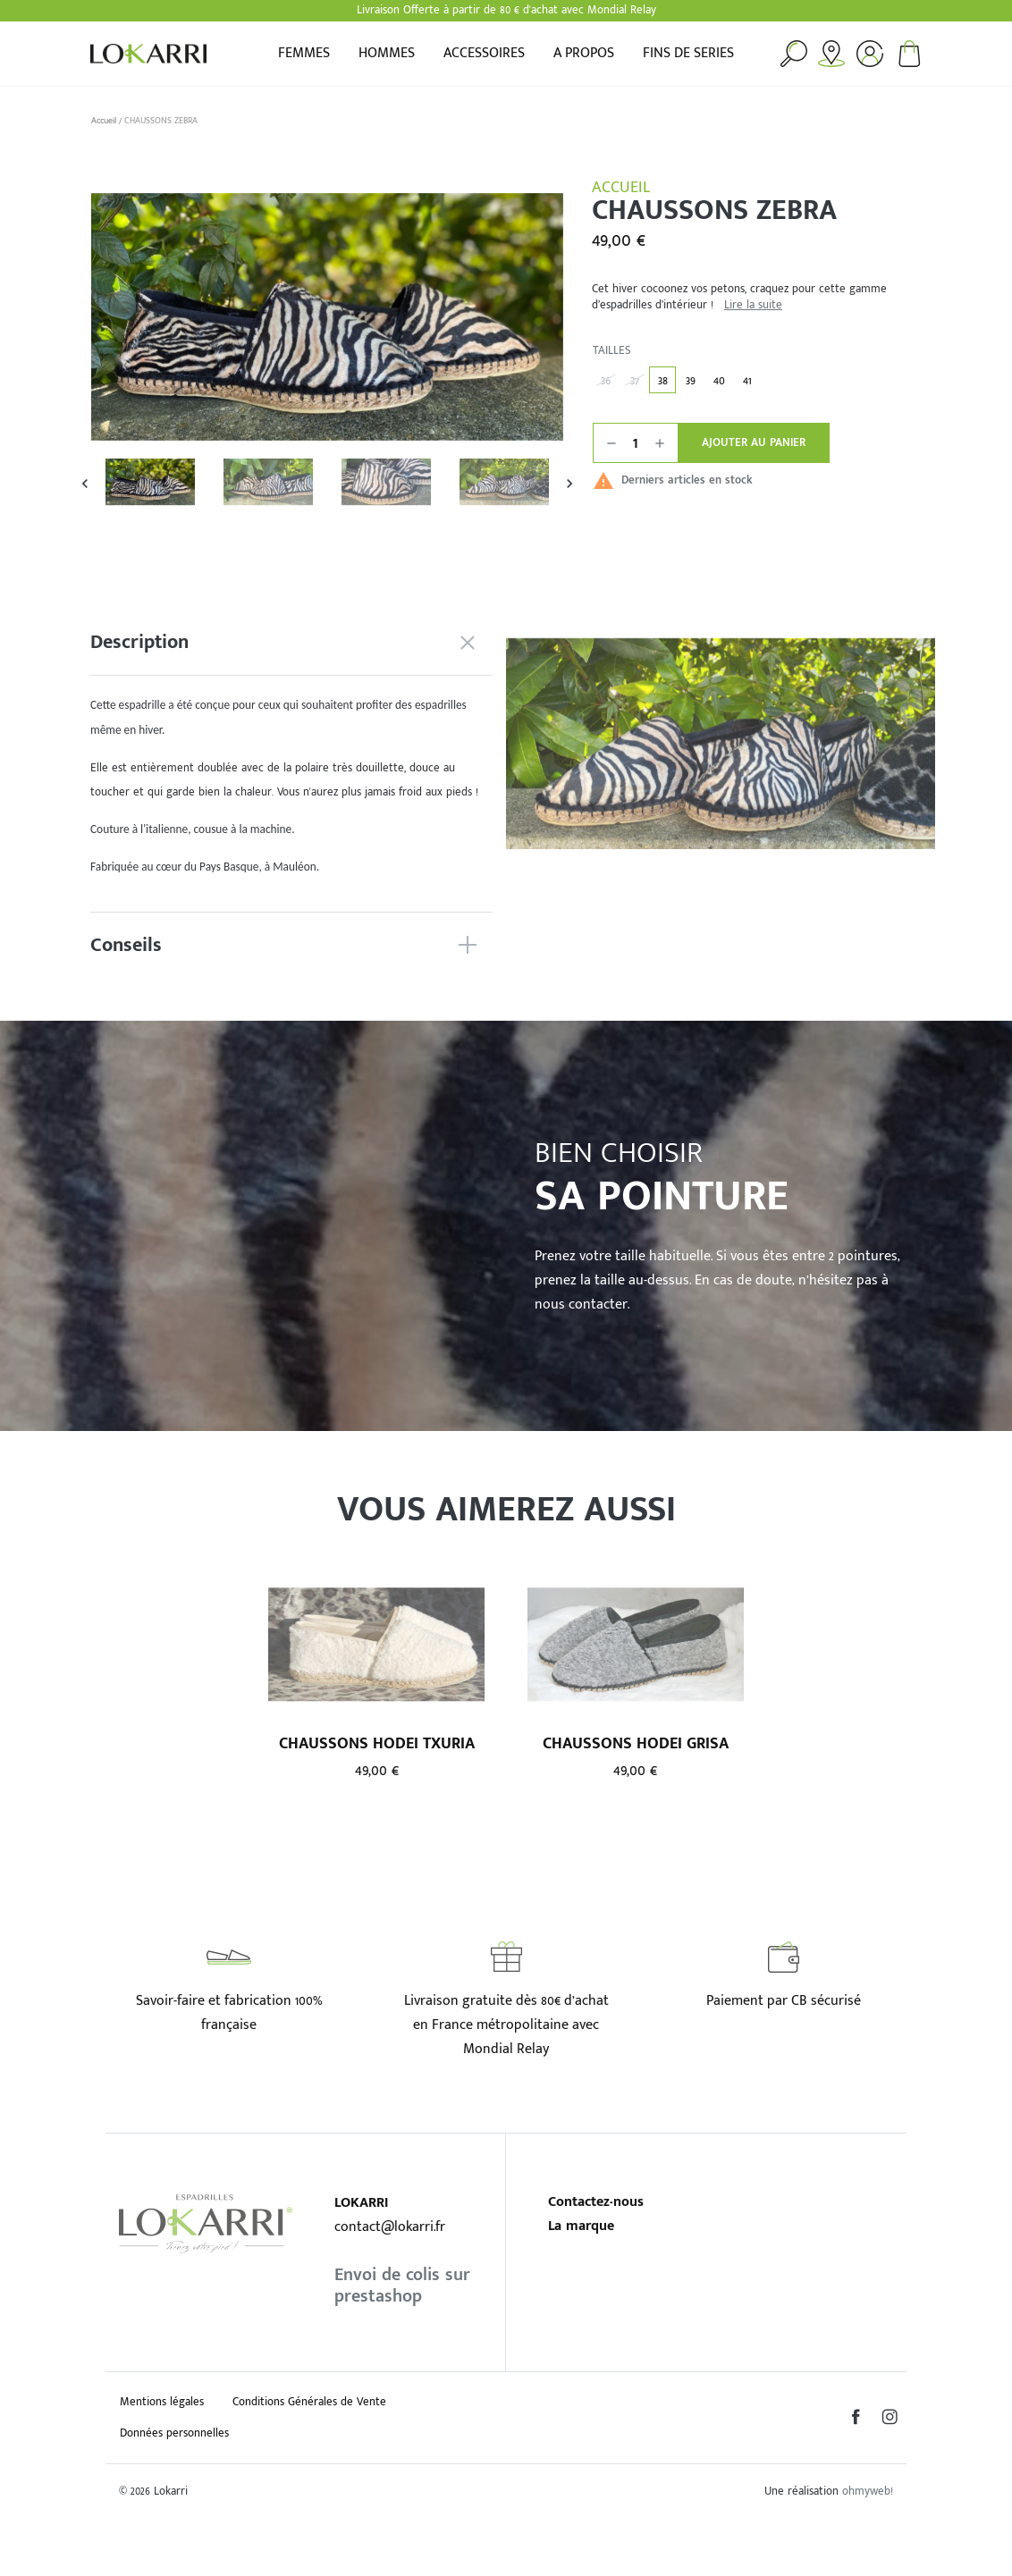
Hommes (386, 53)
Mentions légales (162, 2402)
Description (139, 642)
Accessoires (484, 53)
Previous (84, 482)
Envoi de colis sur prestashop (402, 2285)
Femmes (304, 53)
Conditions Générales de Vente (309, 2402)
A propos (583, 53)
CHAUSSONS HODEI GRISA (636, 1743)
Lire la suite (753, 306)
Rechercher (793, 53)
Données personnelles (174, 2433)
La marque (581, 2226)
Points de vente (831, 53)
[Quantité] (635, 443)
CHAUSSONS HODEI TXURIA (377, 1743)
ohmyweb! (867, 2491)
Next (570, 482)
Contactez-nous (596, 2202)
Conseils (126, 945)
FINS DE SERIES (688, 53)
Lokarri (148, 53)
